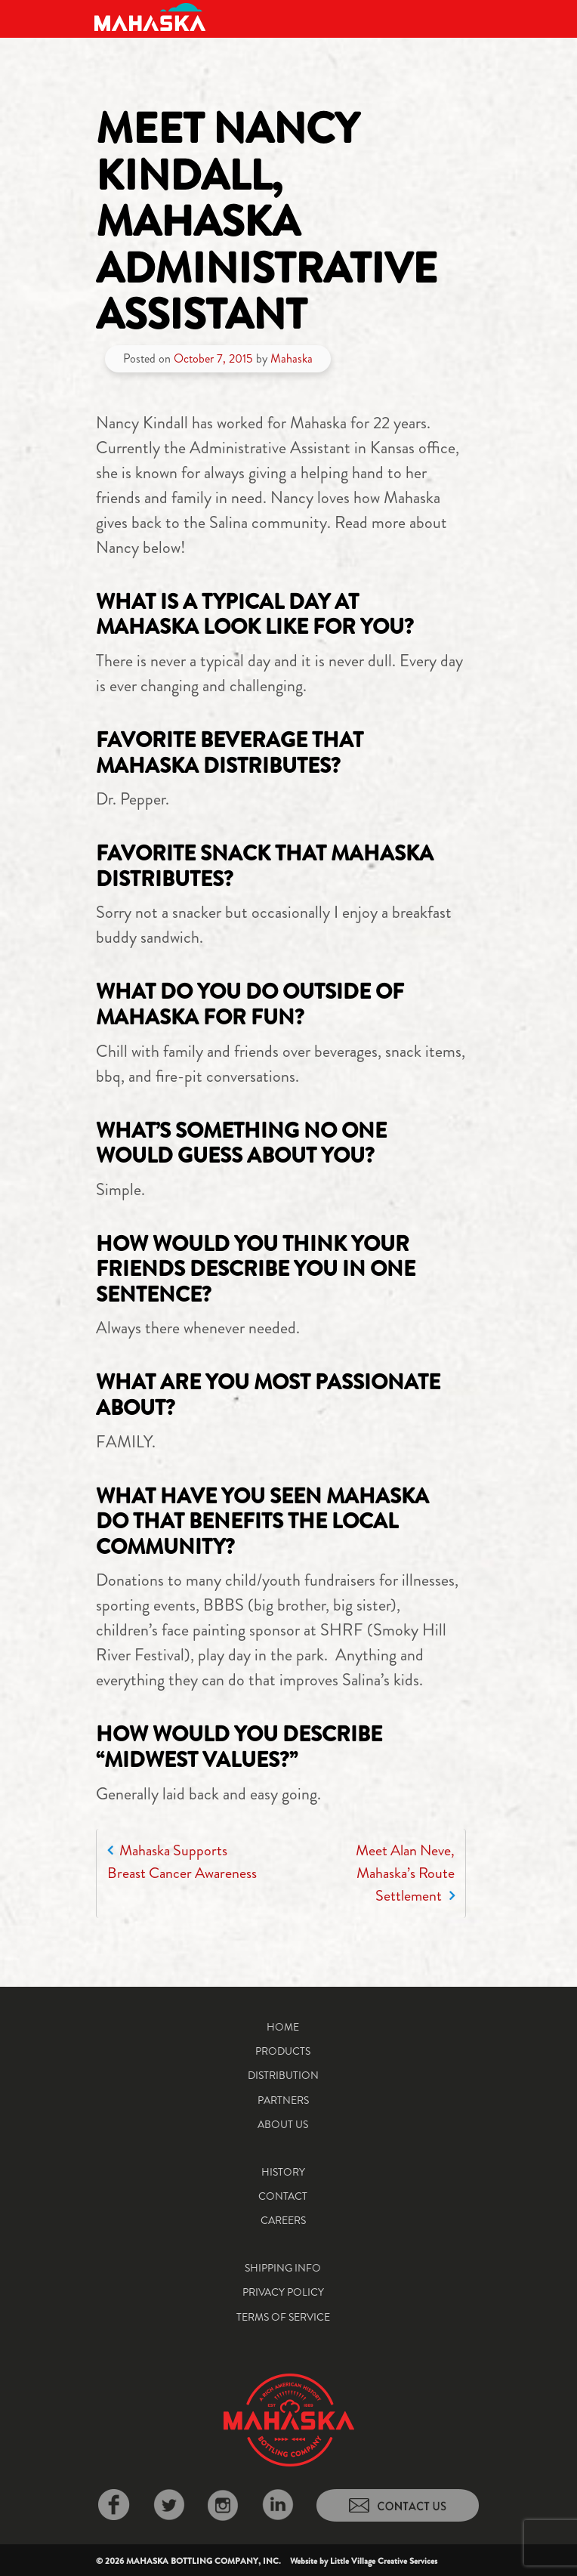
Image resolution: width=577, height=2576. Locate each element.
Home (283, 2026)
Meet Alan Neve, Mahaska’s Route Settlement (405, 1873)
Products (282, 2051)
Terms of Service (283, 2316)
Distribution (283, 2075)
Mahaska (291, 358)
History (283, 2171)
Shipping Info (283, 2267)
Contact (282, 2196)
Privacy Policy (283, 2292)
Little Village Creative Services (383, 2561)
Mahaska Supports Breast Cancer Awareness (182, 1861)
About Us (283, 2124)
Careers (283, 2220)
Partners (283, 2100)
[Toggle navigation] (470, 17)
